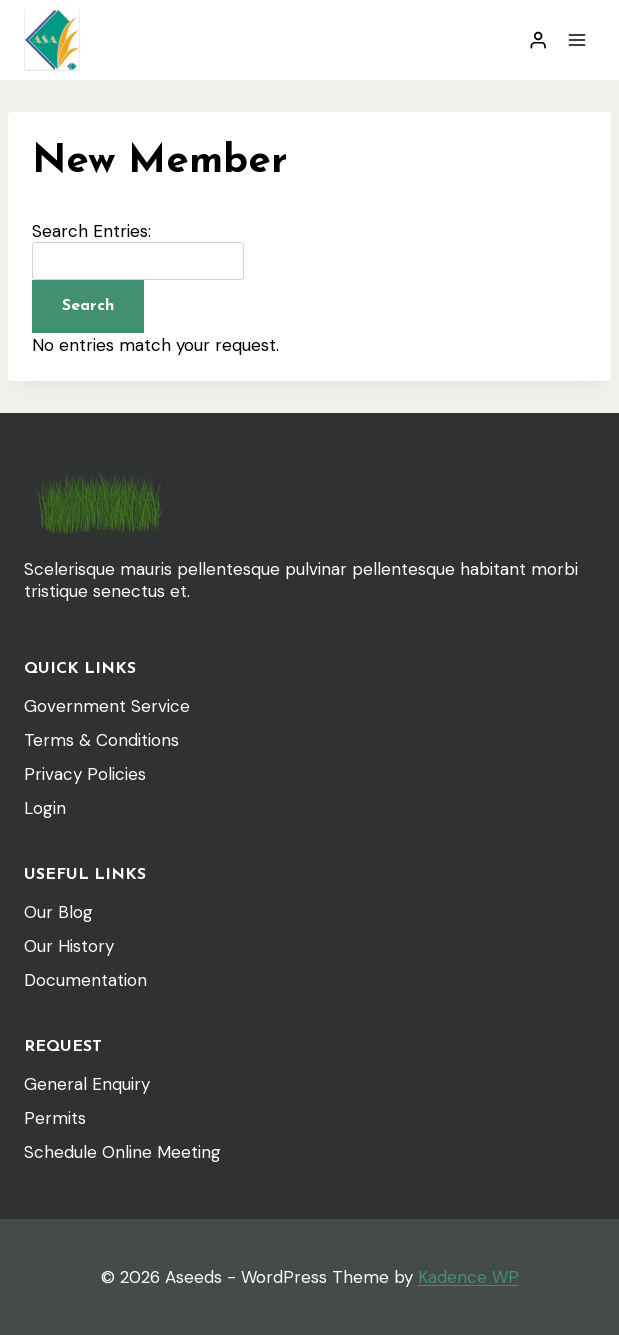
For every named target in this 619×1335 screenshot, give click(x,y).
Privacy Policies (85, 774)
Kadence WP (468, 1277)
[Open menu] (576, 39)
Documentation (85, 980)
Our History (69, 946)
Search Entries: (91, 231)
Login (45, 808)
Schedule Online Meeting (122, 1152)
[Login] (538, 40)
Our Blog (58, 912)
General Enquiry (87, 1084)
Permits (55, 1118)
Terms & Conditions (101, 740)
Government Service (107, 706)
